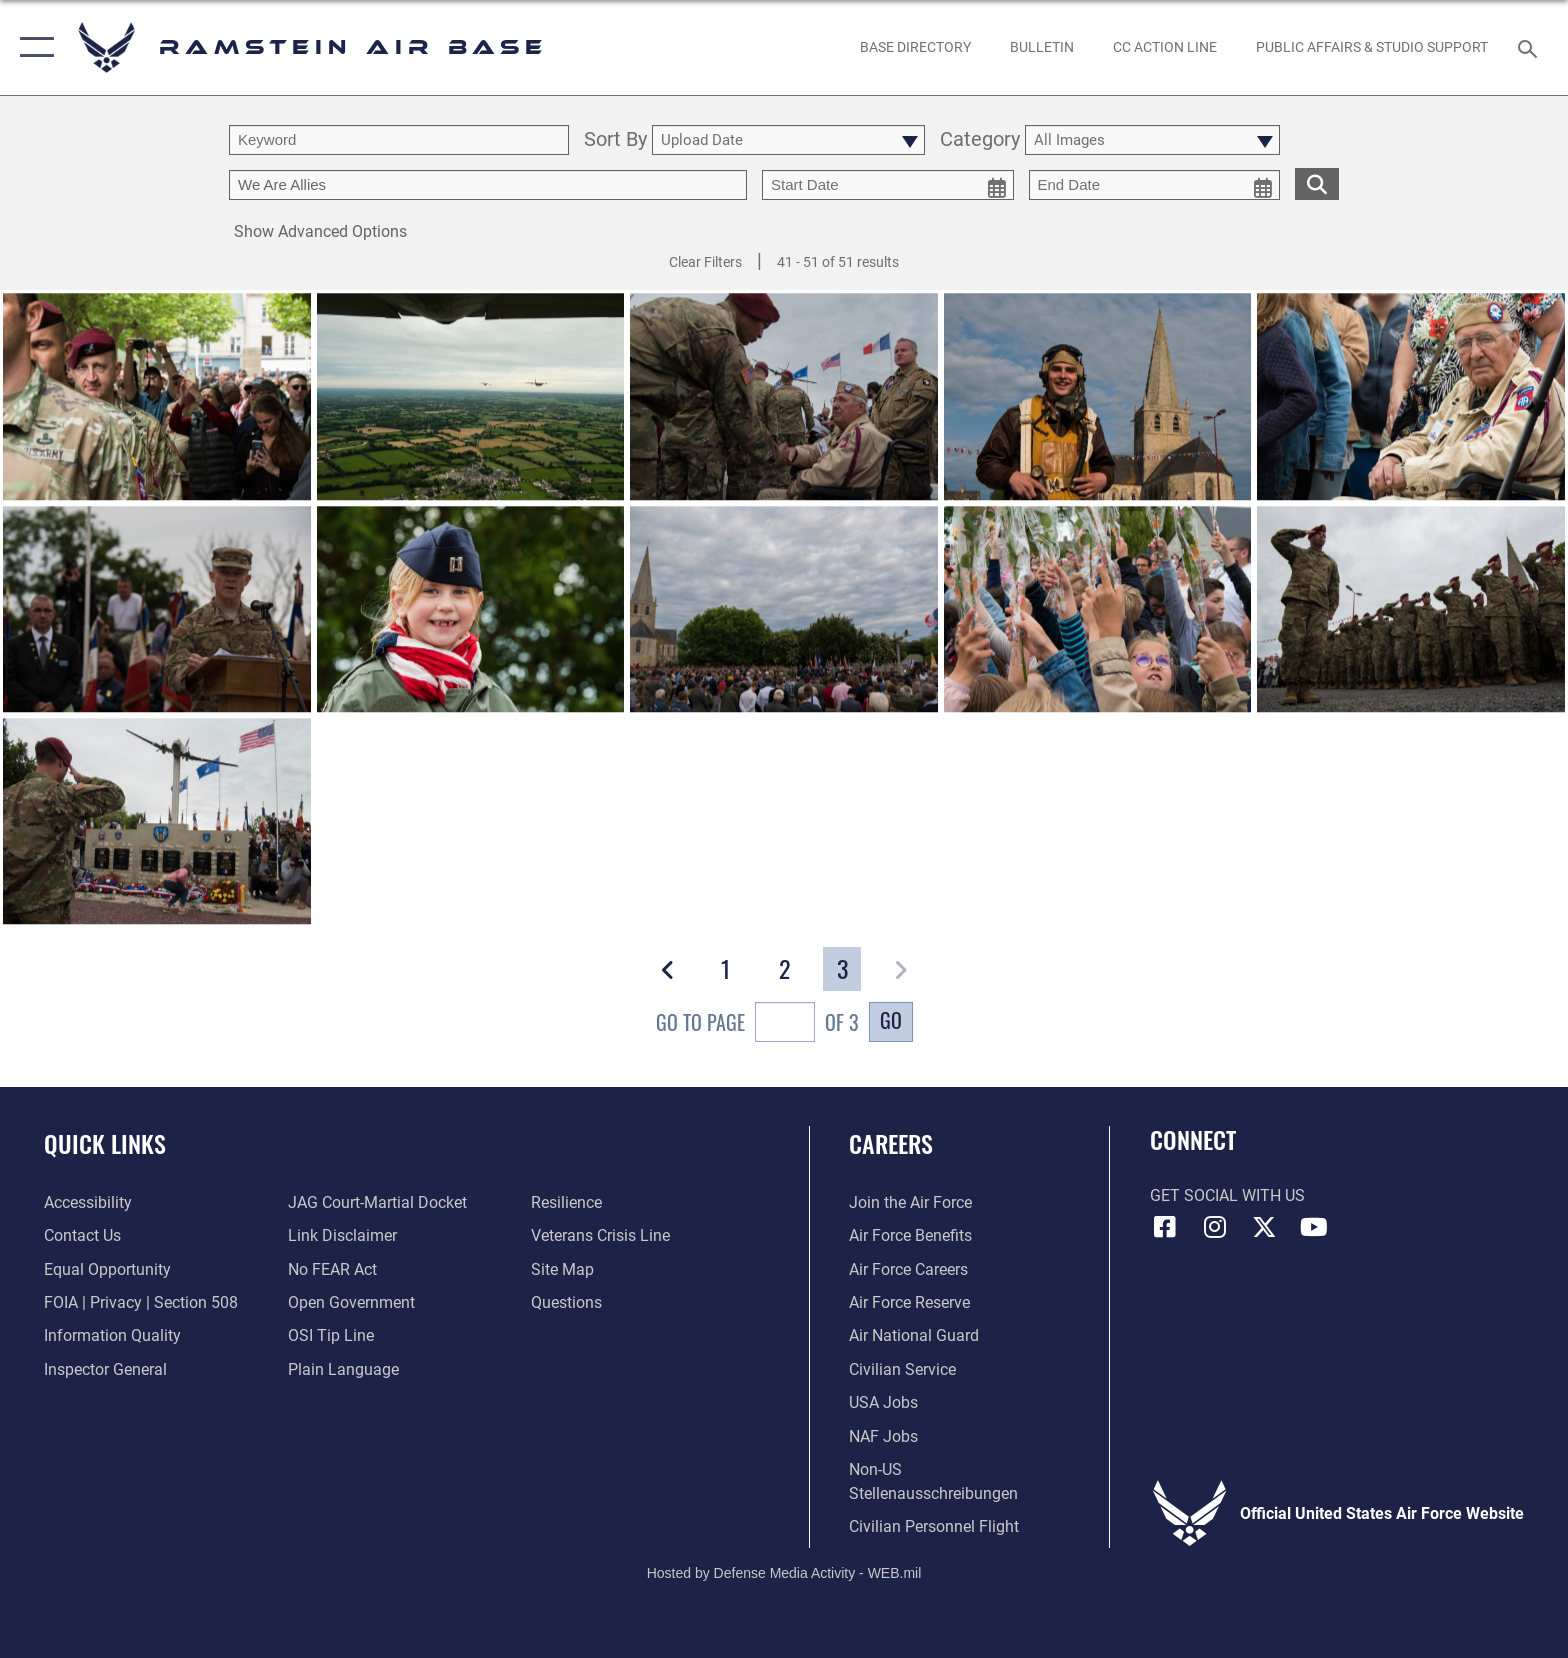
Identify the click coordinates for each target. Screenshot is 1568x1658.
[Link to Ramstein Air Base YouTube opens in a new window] (1314, 1227)
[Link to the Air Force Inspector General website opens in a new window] (105, 1369)
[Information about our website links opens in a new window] (342, 1235)
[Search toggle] (1530, 47)
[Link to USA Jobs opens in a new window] (883, 1402)
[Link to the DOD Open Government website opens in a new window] (351, 1302)
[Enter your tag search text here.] (488, 185)
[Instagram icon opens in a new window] (1214, 1227)
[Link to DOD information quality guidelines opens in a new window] (112, 1335)
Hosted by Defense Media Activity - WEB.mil (784, 1573)
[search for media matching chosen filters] (1317, 183)
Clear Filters (705, 262)
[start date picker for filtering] (888, 185)
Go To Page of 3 (757, 1024)
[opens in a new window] (915, 47)
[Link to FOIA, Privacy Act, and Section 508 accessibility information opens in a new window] (141, 1302)
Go (891, 1020)
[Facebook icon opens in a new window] (1165, 1227)
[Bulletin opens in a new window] (1041, 47)
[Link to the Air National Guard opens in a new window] (914, 1335)
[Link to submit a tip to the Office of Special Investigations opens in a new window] (331, 1335)
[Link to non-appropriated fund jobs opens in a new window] (883, 1436)
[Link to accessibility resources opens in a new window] (88, 1202)
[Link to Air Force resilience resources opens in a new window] (566, 1202)
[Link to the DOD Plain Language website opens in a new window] (343, 1369)
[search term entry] (399, 140)
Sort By (615, 140)
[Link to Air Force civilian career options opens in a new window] (902, 1369)
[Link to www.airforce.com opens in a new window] (910, 1202)
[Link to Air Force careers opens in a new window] (908, 1269)
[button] (32, 47)
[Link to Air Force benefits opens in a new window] (910, 1235)
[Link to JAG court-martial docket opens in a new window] (377, 1202)
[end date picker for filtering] (1155, 185)
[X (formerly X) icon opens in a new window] (1264, 1227)
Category (980, 140)
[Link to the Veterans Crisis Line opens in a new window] (600, 1235)
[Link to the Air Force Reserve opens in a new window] (909, 1302)
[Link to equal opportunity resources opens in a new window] (107, 1269)
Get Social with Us (1227, 1195)
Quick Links (105, 1143)
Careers (891, 1143)
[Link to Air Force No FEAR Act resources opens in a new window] (332, 1269)
